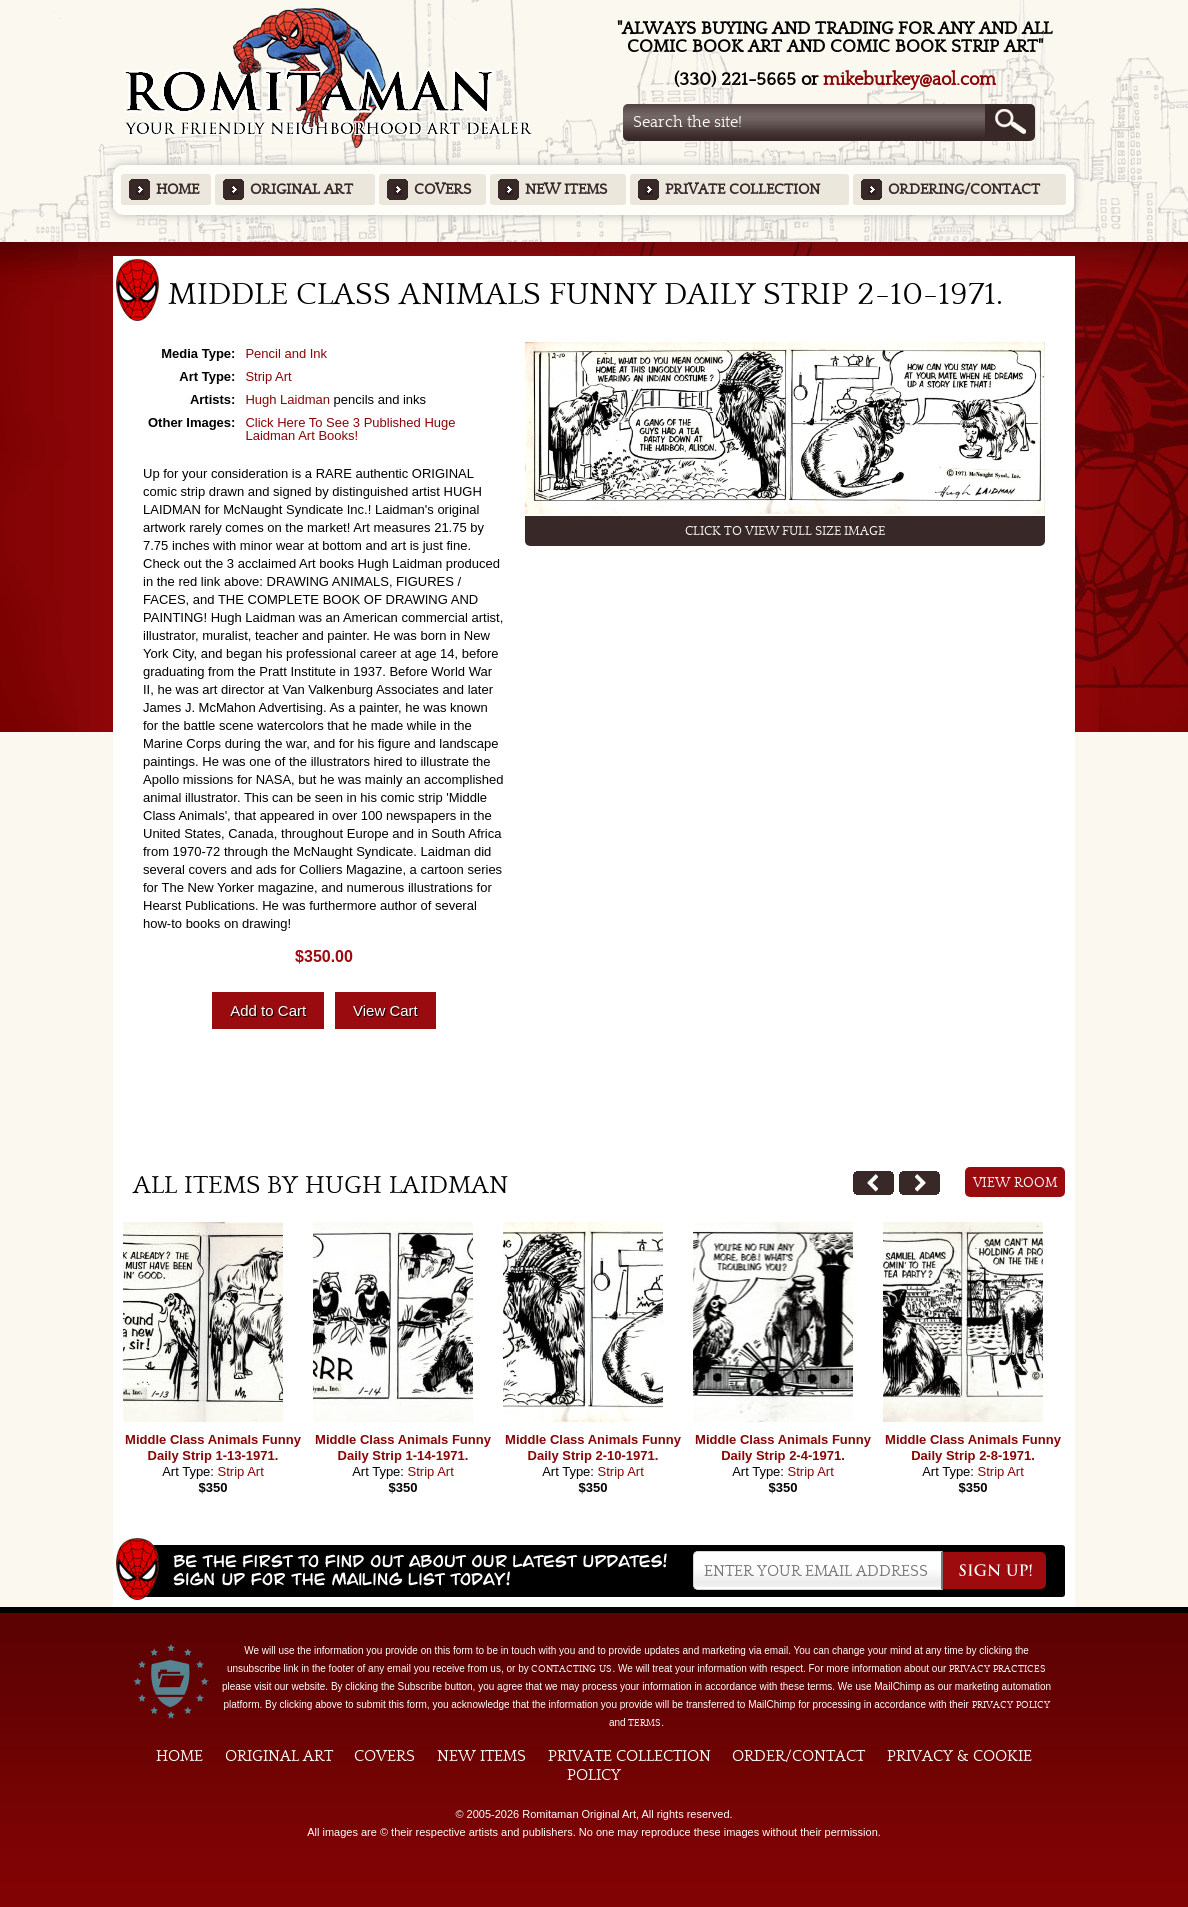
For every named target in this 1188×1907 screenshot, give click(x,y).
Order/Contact (798, 1756)
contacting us (571, 1669)
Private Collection (742, 189)
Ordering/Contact (964, 189)
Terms (644, 1723)
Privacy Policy (1011, 1705)
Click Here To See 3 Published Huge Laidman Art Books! (350, 429)
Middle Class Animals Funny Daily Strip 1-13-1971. (213, 1447)
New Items (566, 189)
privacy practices (997, 1669)
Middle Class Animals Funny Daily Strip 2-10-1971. (593, 1447)
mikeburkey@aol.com (909, 79)
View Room (1015, 1183)
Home (177, 189)
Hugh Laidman (287, 399)
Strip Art (268, 376)
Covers (442, 189)
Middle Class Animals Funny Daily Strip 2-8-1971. (973, 1447)
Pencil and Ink (286, 353)
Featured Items (594, 248)
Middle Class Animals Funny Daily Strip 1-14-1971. (403, 1447)
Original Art (301, 189)
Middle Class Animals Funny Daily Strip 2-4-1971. (783, 1447)
